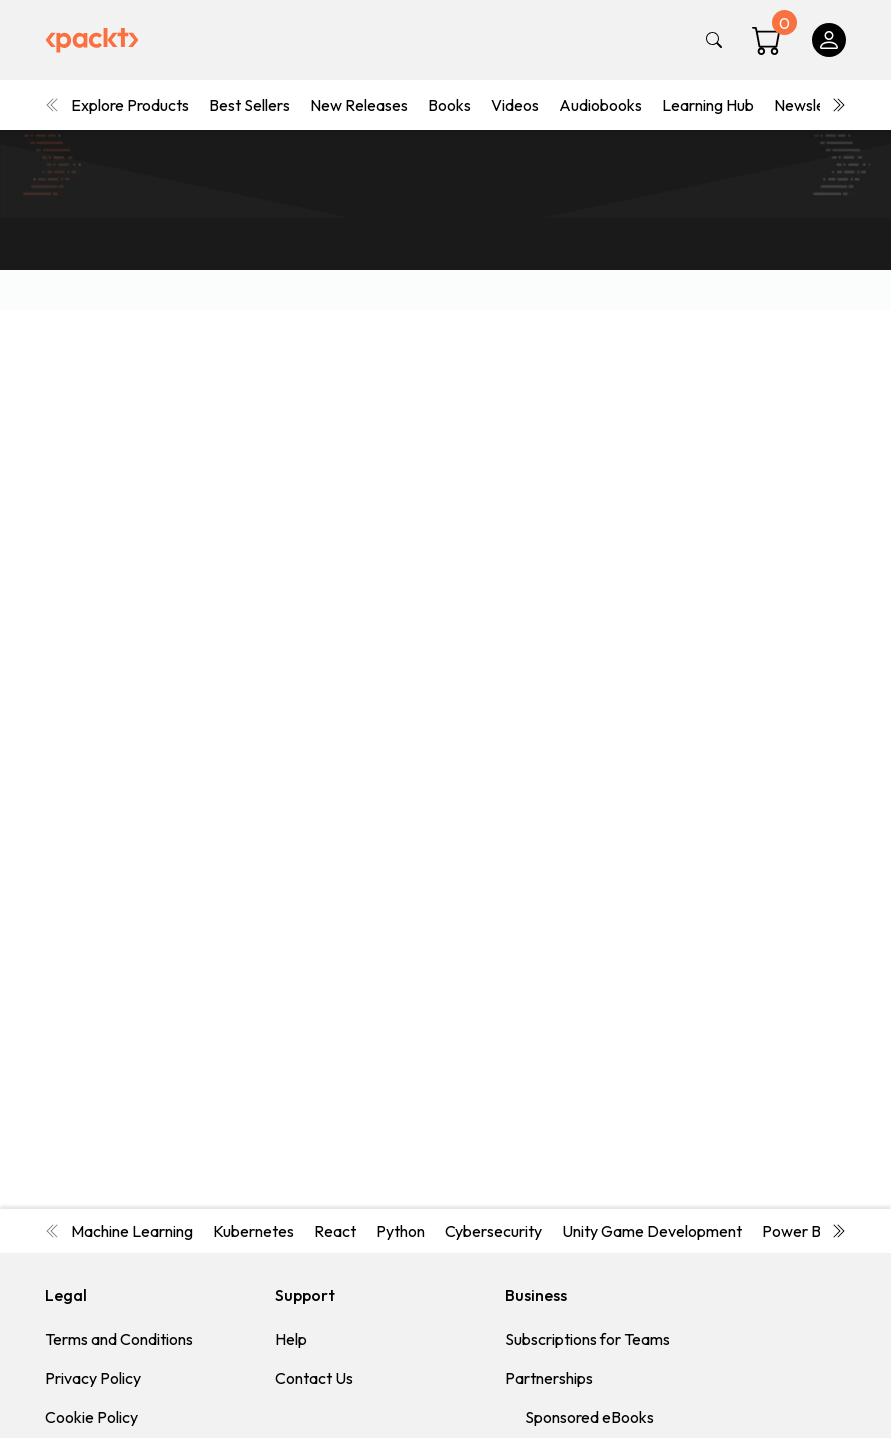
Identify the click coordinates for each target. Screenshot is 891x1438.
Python (400, 1231)
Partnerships (549, 1378)
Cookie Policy (91, 1417)
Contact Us (314, 1378)
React (335, 1231)
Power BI (793, 1231)
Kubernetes (253, 1231)
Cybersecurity (493, 1231)
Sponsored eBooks (589, 1417)
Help (291, 1339)
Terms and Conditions (119, 1339)
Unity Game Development (652, 1231)
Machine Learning (132, 1231)
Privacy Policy (93, 1378)
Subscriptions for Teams (587, 1339)
